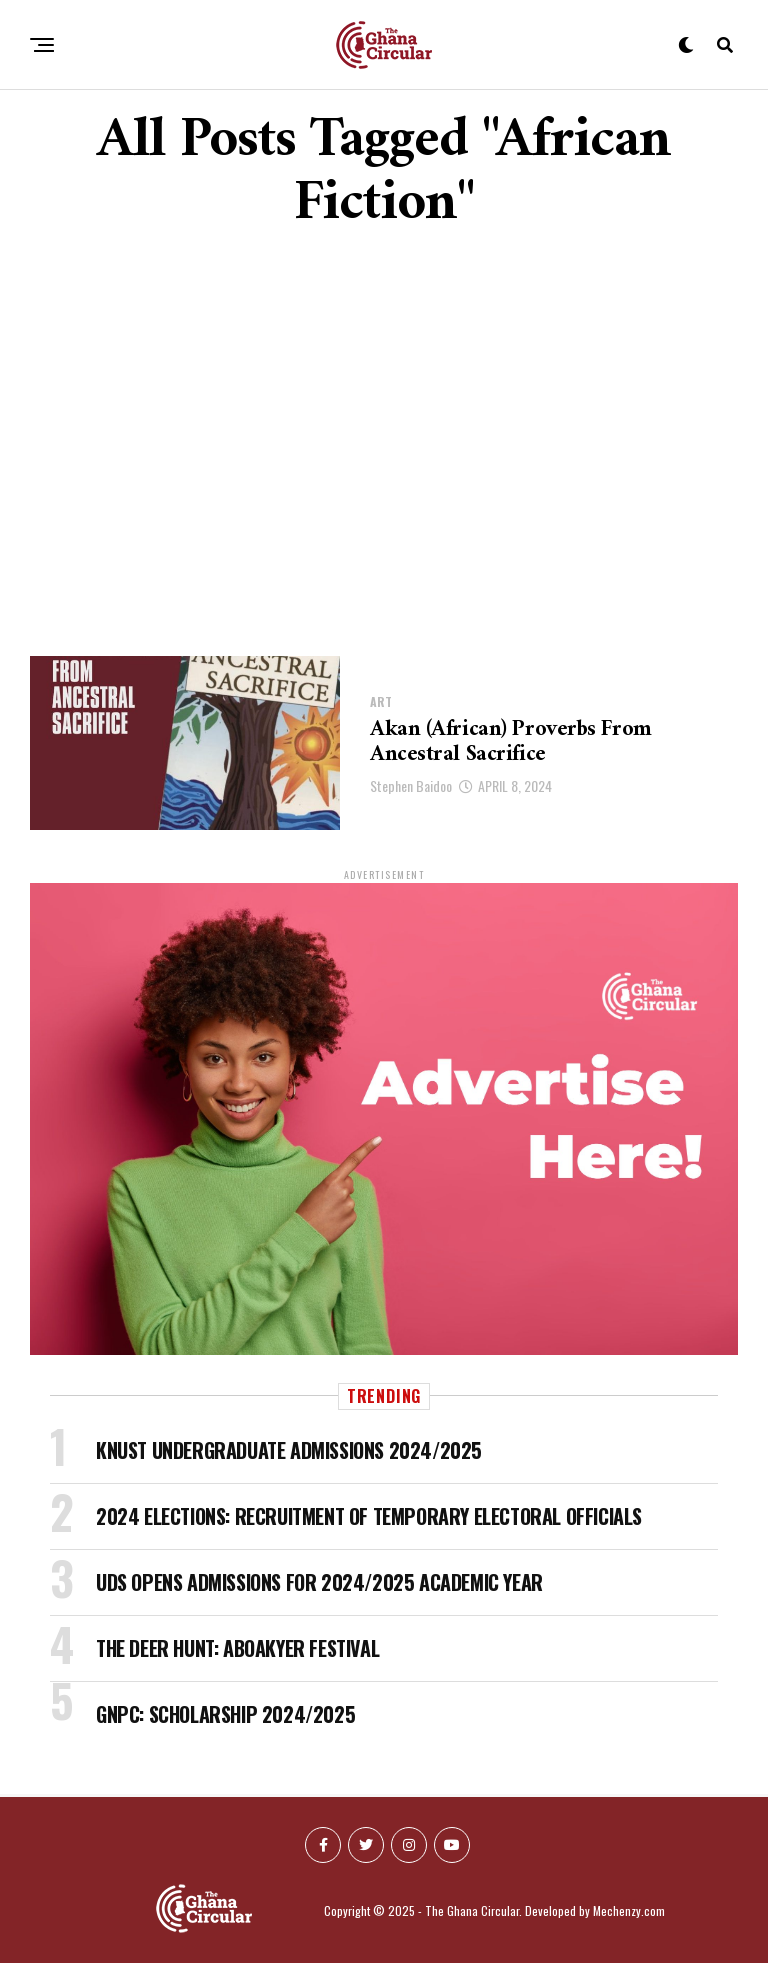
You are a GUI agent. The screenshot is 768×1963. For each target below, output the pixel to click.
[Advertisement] (384, 446)
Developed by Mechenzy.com (595, 1910)
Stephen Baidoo (411, 785)
